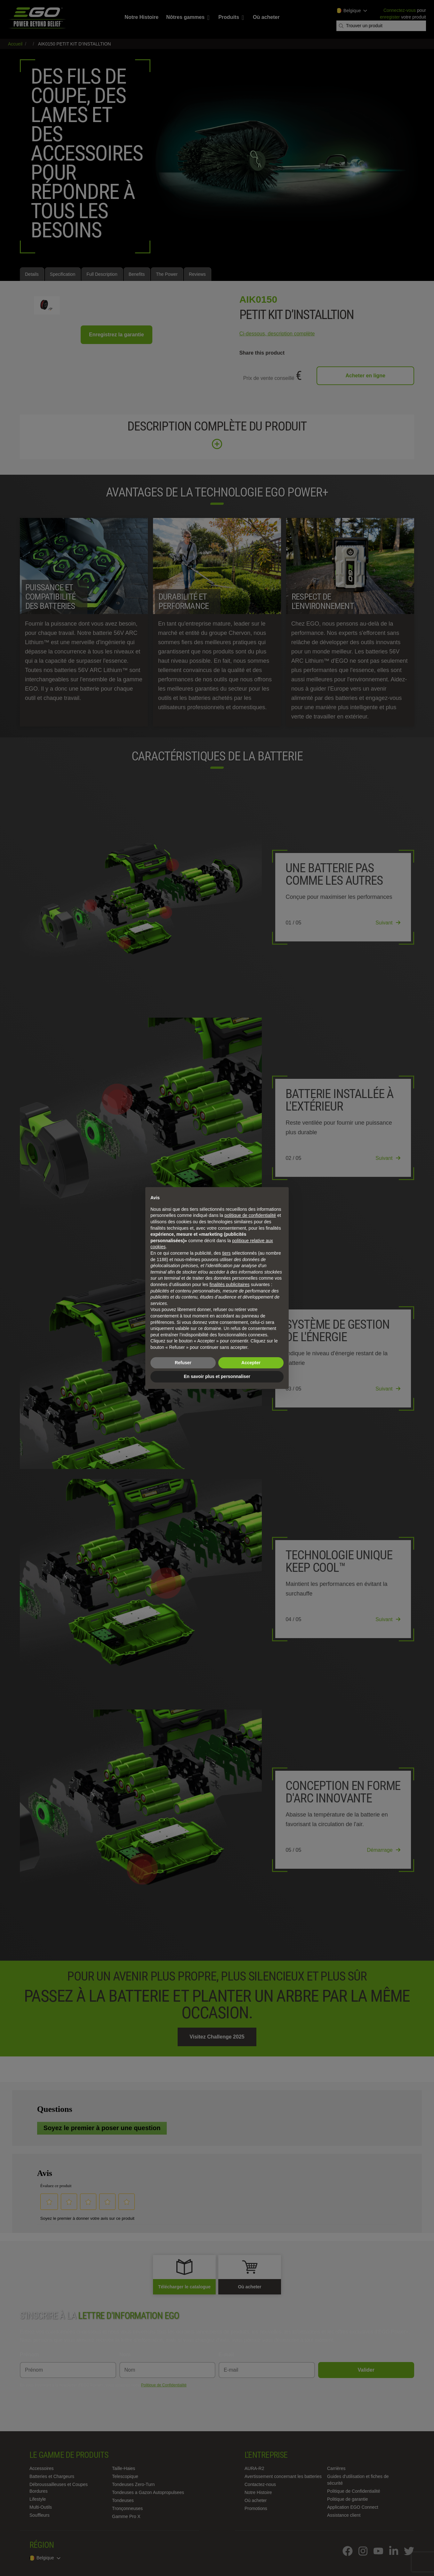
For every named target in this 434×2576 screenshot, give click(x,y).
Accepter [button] (251, 1362)
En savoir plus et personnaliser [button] (217, 1376)
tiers (226, 1253)
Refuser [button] (183, 1362)
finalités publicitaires (229, 1284)
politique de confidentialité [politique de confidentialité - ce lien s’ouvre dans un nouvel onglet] (250, 1215)
